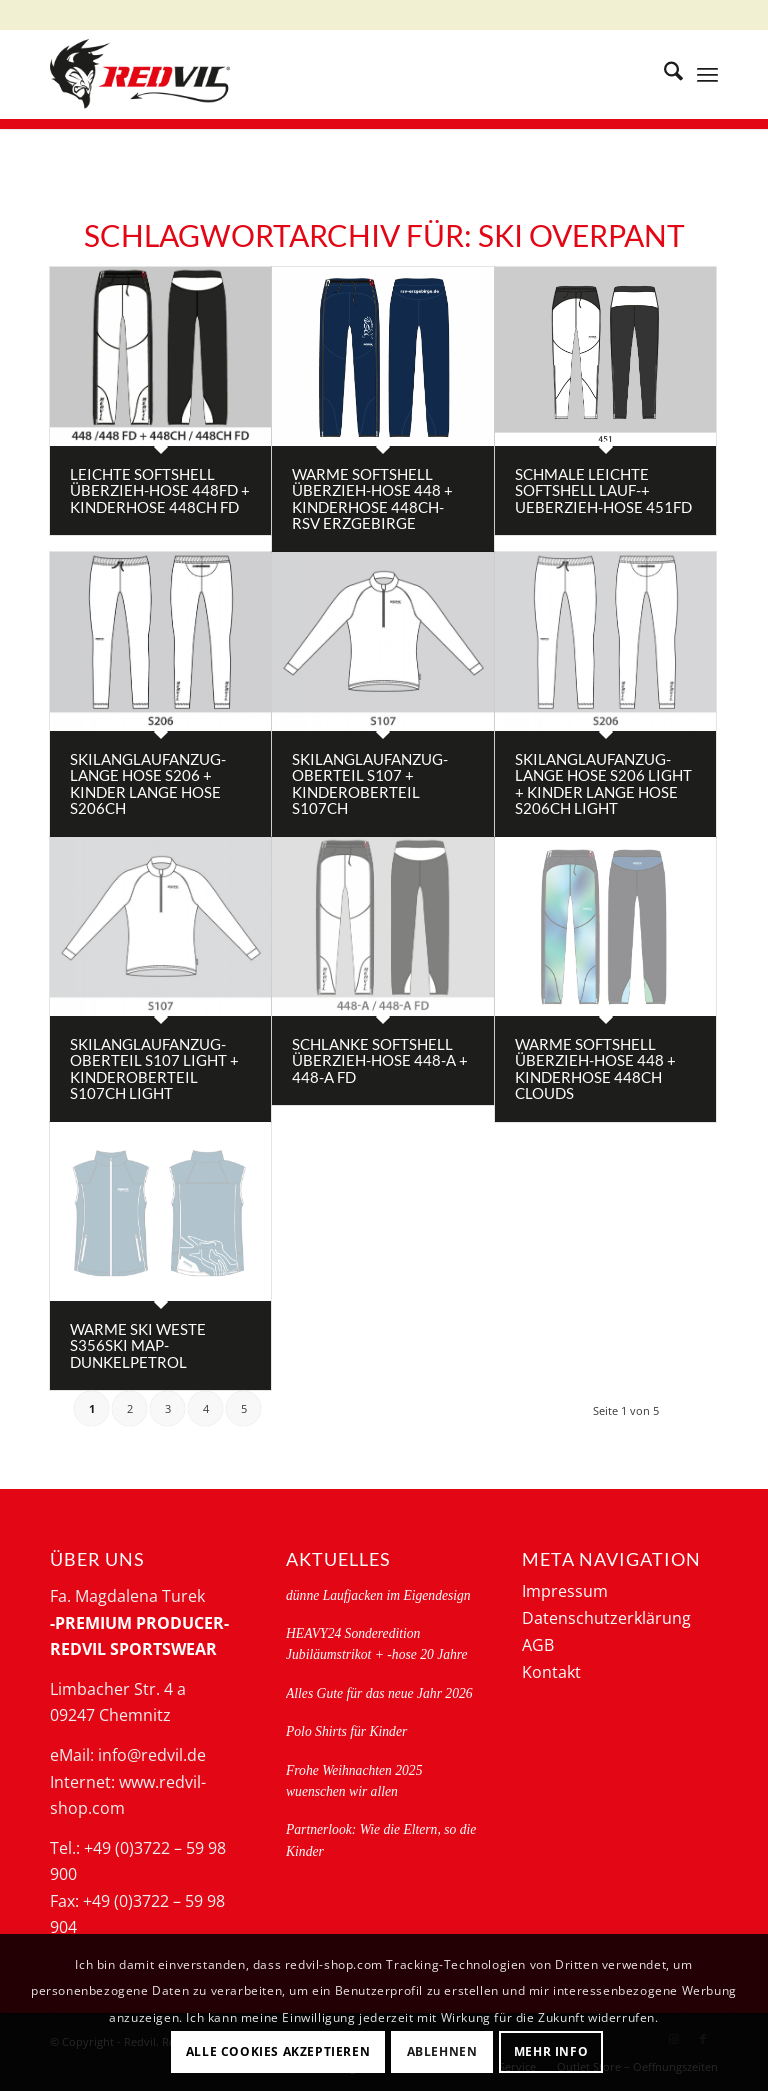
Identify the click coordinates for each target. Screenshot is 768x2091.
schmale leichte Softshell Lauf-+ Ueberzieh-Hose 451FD (603, 490)
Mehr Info (551, 2051)
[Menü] (707, 74)
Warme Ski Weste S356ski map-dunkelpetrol (138, 1345)
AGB (538, 1645)
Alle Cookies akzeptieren (278, 2051)
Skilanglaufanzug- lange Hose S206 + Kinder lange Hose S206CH (148, 784)
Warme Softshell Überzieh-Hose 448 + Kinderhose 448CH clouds (595, 1069)
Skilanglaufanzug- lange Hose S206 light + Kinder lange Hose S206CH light (603, 784)
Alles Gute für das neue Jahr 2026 (379, 1693)
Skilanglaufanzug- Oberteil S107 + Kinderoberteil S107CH (370, 784)
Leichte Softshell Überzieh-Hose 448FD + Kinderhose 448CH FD (160, 490)
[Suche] (663, 74)
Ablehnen (442, 2051)
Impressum (565, 1591)
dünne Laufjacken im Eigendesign (378, 1595)
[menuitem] (663, 74)
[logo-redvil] (140, 74)
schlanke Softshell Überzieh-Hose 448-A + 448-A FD (380, 1060)
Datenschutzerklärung (606, 1618)
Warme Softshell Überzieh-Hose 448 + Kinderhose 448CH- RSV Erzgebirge (372, 499)
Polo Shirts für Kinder (346, 1731)
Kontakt (551, 1672)
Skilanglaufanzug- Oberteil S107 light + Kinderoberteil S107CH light (154, 1069)
